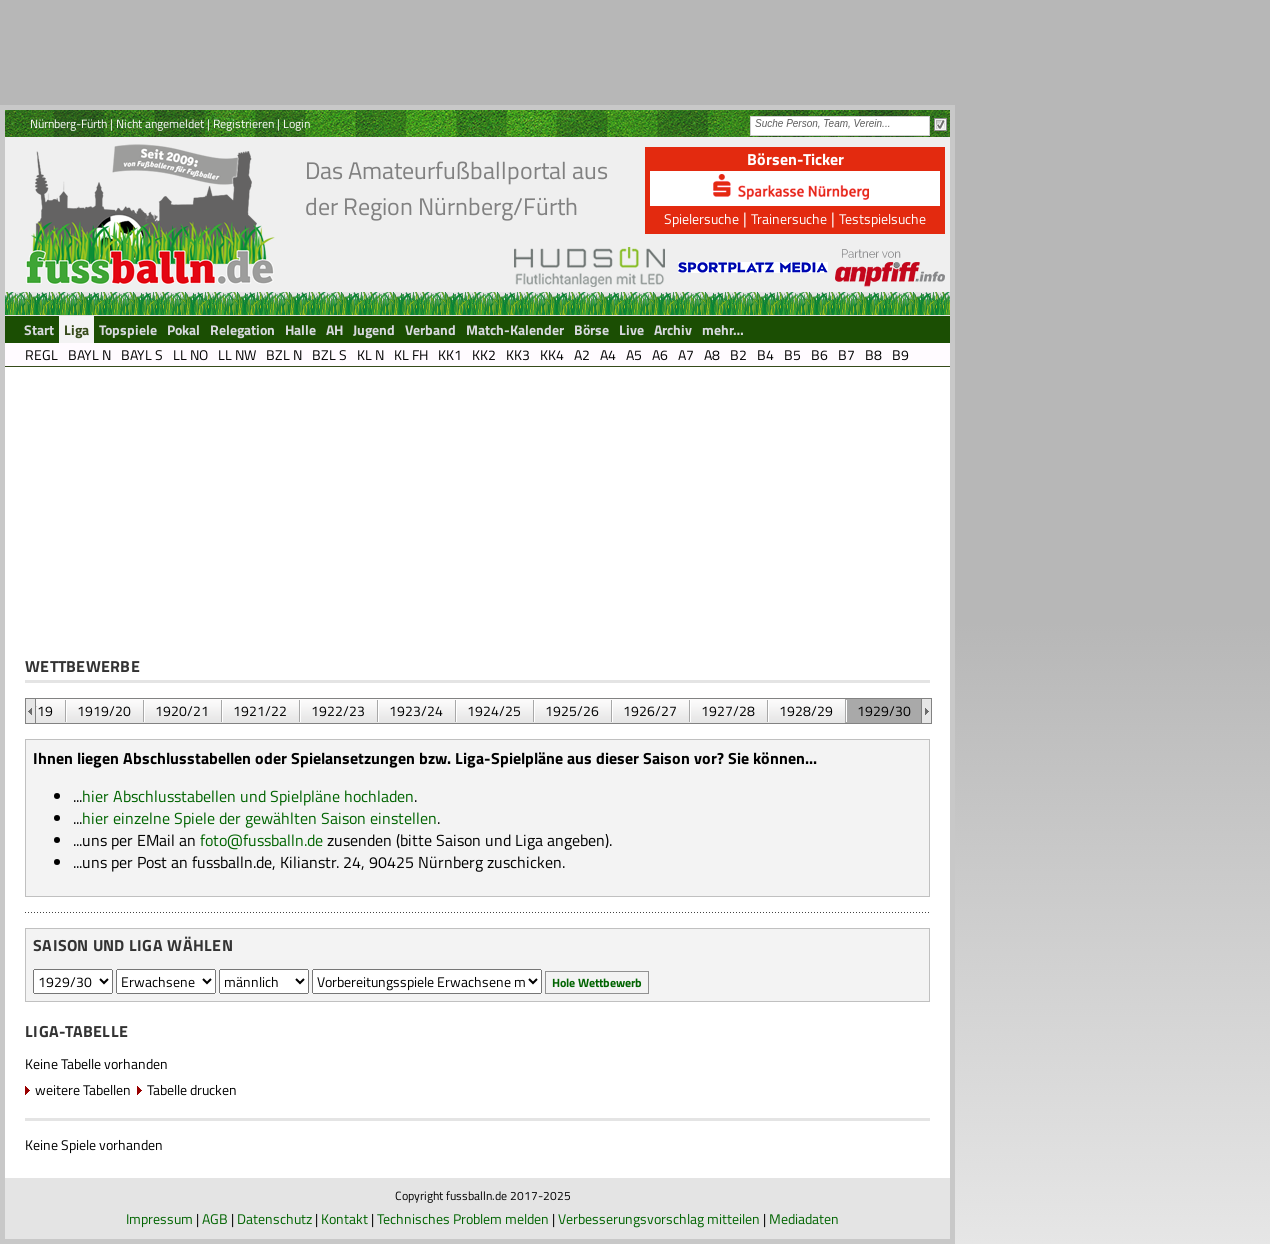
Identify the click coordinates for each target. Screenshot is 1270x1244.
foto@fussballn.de (261, 840)
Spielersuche (701, 218)
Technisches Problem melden (463, 1218)
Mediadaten (804, 1218)
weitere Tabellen (83, 1089)
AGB (215, 1218)
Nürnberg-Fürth (68, 123)
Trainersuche (789, 218)
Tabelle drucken (192, 1089)
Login (296, 123)
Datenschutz (274, 1218)
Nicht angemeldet (160, 123)
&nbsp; (30, 711)
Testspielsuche (882, 218)
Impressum (159, 1218)
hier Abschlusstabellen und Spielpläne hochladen (248, 796)
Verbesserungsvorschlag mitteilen (659, 1218)
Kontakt (344, 1218)
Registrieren (243, 123)
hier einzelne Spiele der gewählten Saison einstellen (259, 818)
